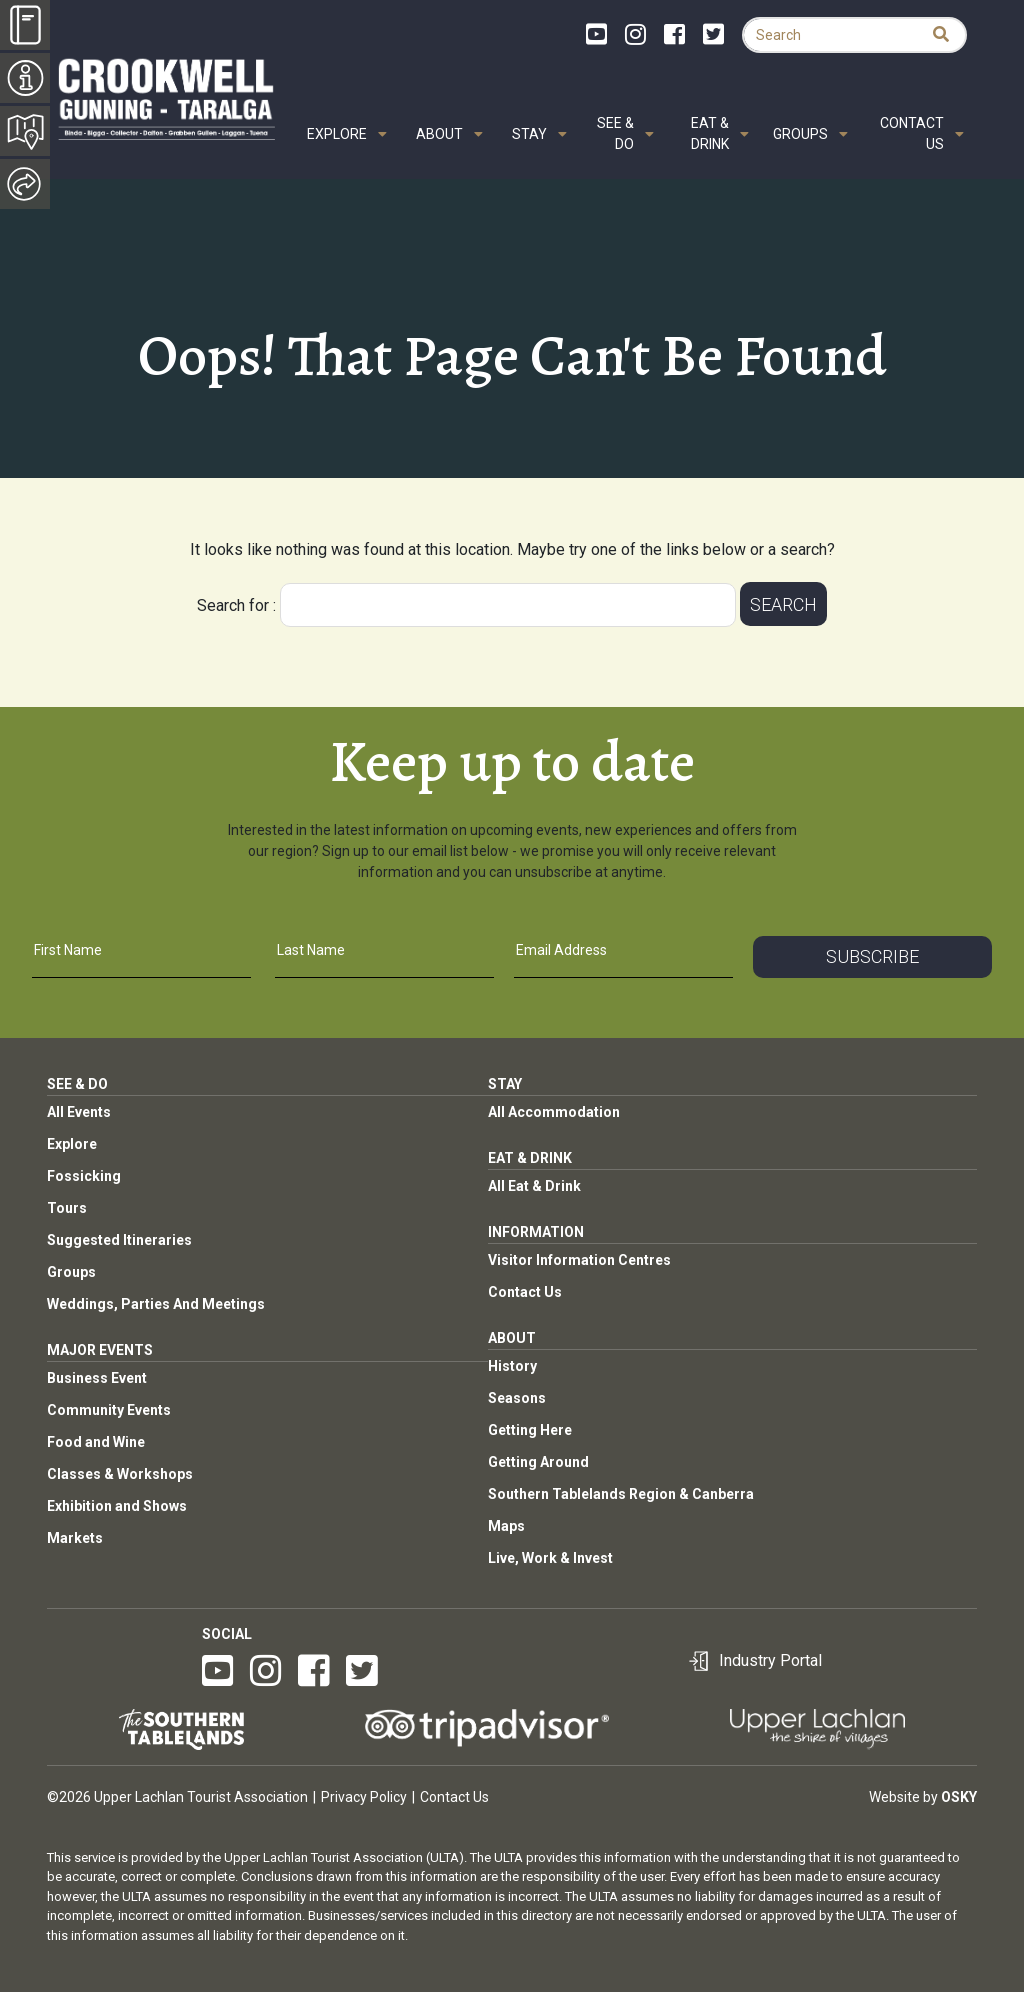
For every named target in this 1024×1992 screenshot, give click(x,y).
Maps (506, 1526)
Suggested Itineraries (119, 1240)
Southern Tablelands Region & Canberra (621, 1494)
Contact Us (912, 133)
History (512, 1366)
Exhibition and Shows (117, 1506)
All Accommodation (554, 1112)
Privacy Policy (364, 1797)
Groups (800, 134)
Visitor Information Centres (579, 1260)
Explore (337, 134)
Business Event (97, 1378)
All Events (79, 1112)
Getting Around (538, 1462)
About (439, 134)
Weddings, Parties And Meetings (156, 1304)
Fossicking (84, 1176)
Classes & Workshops (120, 1474)
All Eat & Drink (534, 1186)
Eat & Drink (710, 133)
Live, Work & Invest (550, 1558)
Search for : (236, 605)
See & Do (615, 133)
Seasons (517, 1398)
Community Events (109, 1410)
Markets (75, 1538)
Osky (959, 1797)
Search (783, 604)
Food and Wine (96, 1442)
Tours (67, 1208)
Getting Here (530, 1430)
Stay (529, 134)
